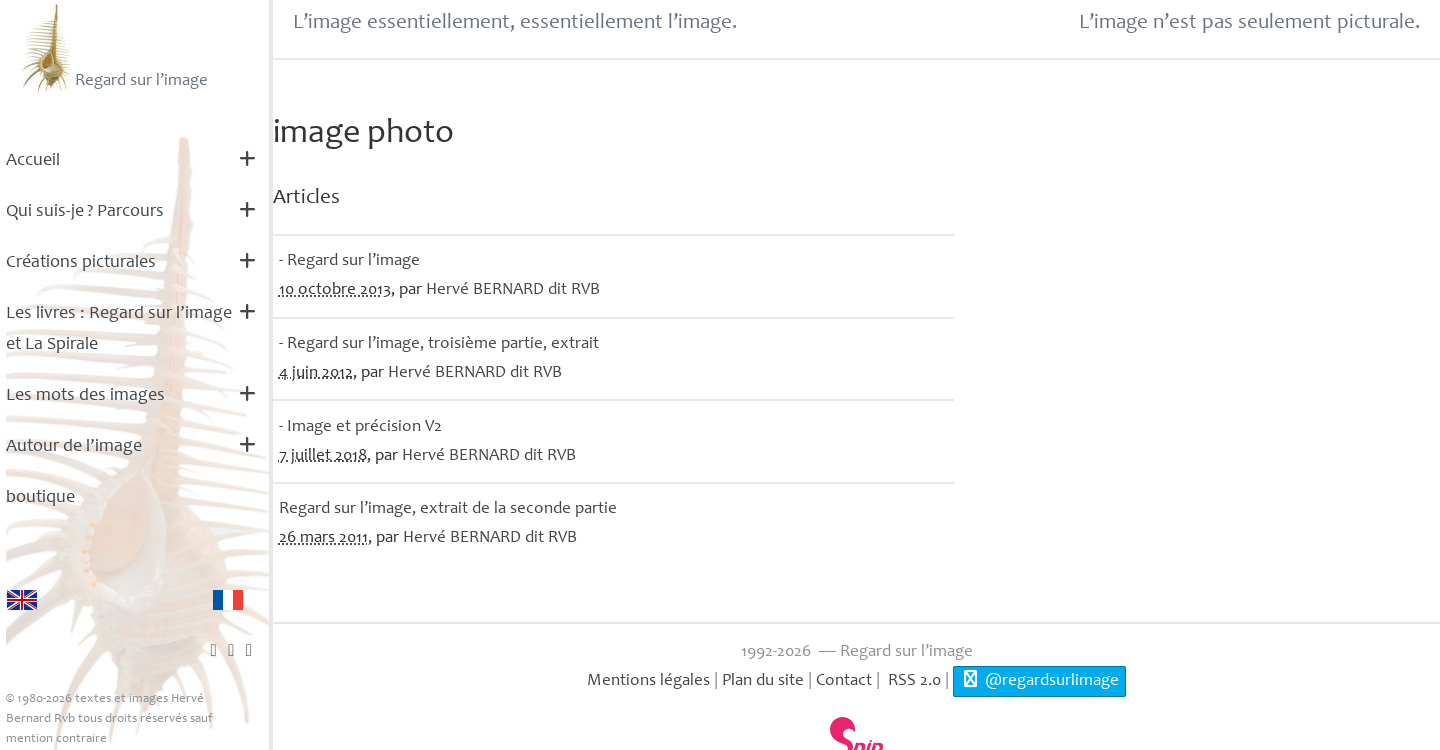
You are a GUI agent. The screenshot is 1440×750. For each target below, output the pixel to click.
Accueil (33, 161)
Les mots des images (85, 396)
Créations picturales (81, 263)
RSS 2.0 (912, 681)
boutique (40, 498)
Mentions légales (648, 681)
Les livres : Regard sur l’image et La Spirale (119, 329)
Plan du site (763, 681)
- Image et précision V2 (360, 427)
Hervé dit (513, 290)
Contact (844, 681)
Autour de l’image (74, 447)
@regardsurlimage (1039, 680)
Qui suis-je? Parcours (85, 212)
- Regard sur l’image (349, 261)
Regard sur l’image (112, 48)
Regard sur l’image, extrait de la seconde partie (448, 509)
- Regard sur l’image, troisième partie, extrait (439, 344)
